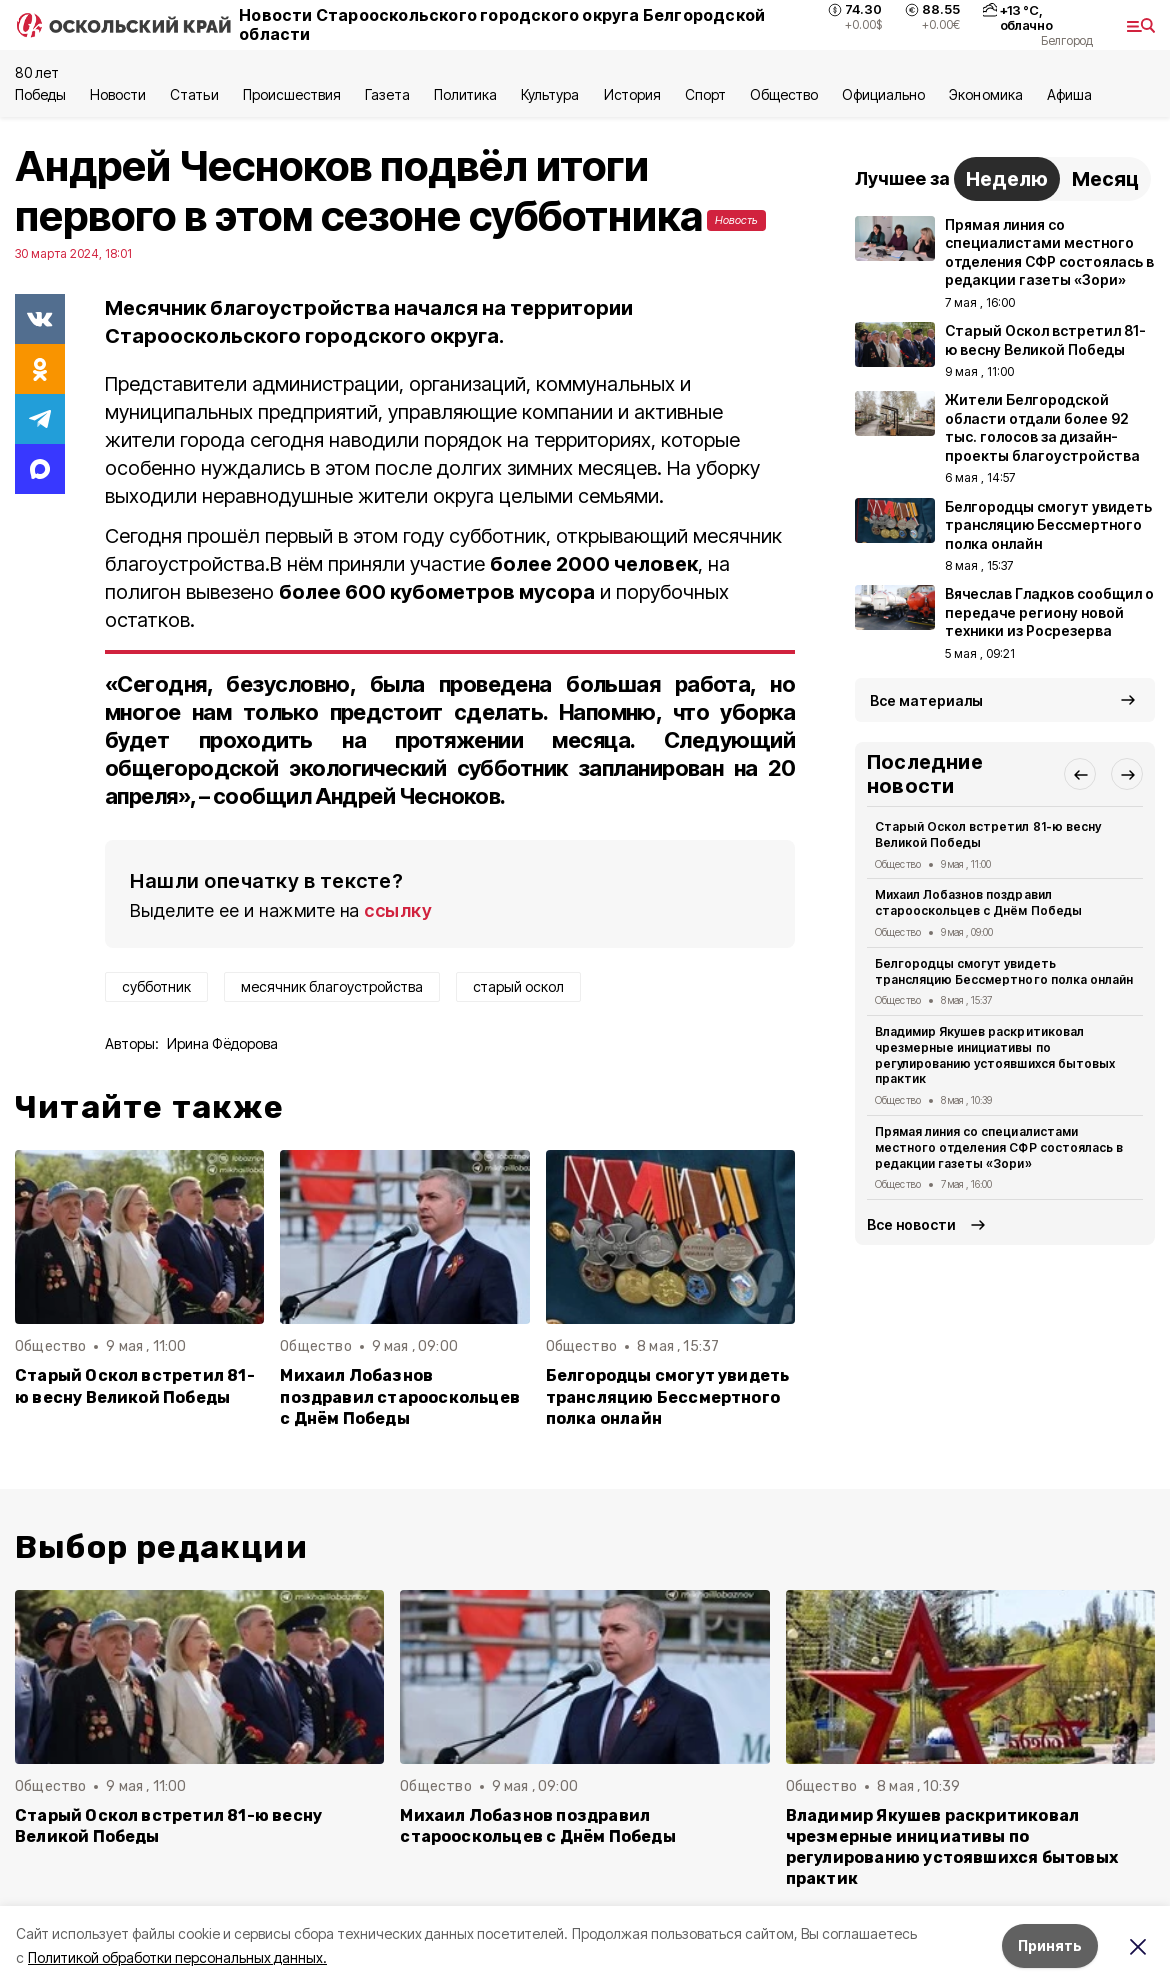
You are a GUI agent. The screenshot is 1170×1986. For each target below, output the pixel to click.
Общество (784, 94)
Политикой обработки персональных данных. (177, 1957)
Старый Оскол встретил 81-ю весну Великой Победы (135, 1386)
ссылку (398, 910)
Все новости (911, 1224)
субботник (156, 986)
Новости (118, 94)
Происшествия (292, 94)
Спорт (705, 94)
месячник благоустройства (332, 986)
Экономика (985, 94)
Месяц (1105, 179)
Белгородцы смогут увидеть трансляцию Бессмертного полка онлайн (668, 1396)
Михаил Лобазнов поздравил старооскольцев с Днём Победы (400, 1396)
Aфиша (1069, 94)
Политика (465, 94)
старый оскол (518, 986)
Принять (1050, 1945)
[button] (1080, 774)
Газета (387, 94)
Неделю (1007, 179)
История (632, 94)
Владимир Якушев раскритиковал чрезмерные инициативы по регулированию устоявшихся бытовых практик (995, 1055)
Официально (883, 94)
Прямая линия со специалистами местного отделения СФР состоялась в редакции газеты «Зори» (999, 1147)
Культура (550, 94)
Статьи (194, 94)
